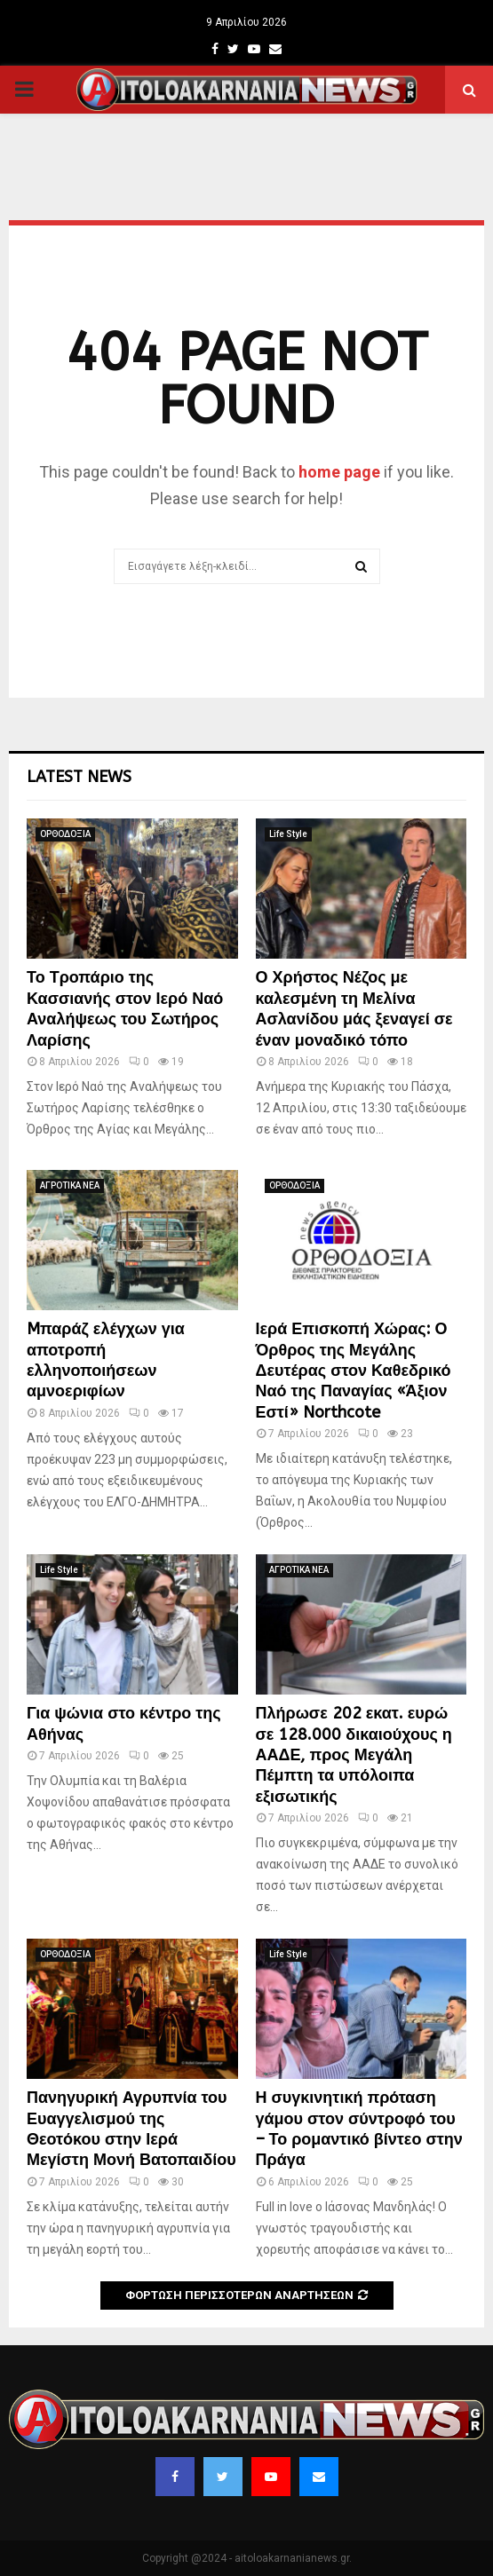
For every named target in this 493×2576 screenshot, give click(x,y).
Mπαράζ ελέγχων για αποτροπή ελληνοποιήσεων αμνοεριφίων (106, 1360)
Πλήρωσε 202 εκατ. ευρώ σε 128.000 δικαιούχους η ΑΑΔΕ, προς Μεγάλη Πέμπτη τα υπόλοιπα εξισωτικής (354, 1754)
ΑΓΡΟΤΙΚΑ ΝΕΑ (69, 1185)
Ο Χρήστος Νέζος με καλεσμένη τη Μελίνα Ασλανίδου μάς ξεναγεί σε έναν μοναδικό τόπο (354, 1008)
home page (339, 471)
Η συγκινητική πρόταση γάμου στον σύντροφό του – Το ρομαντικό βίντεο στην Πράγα (359, 2128)
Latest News (79, 776)
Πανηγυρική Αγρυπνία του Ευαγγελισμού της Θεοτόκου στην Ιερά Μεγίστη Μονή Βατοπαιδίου (131, 2128)
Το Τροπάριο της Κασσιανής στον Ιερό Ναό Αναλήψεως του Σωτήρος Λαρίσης (125, 1008)
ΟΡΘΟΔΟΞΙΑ (65, 834)
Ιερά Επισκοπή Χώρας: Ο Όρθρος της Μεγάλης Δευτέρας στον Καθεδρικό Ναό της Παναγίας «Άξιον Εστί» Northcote (353, 1370)
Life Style (288, 834)
